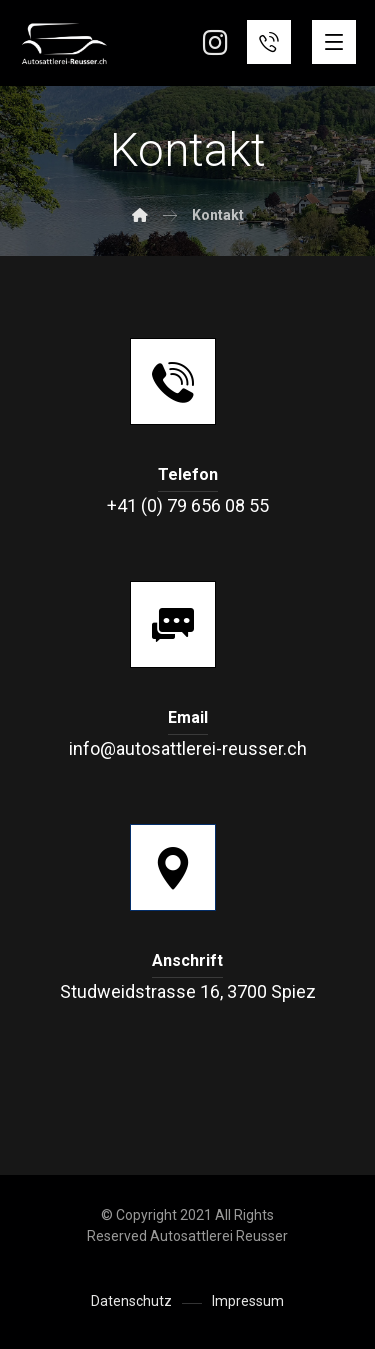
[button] (334, 42)
